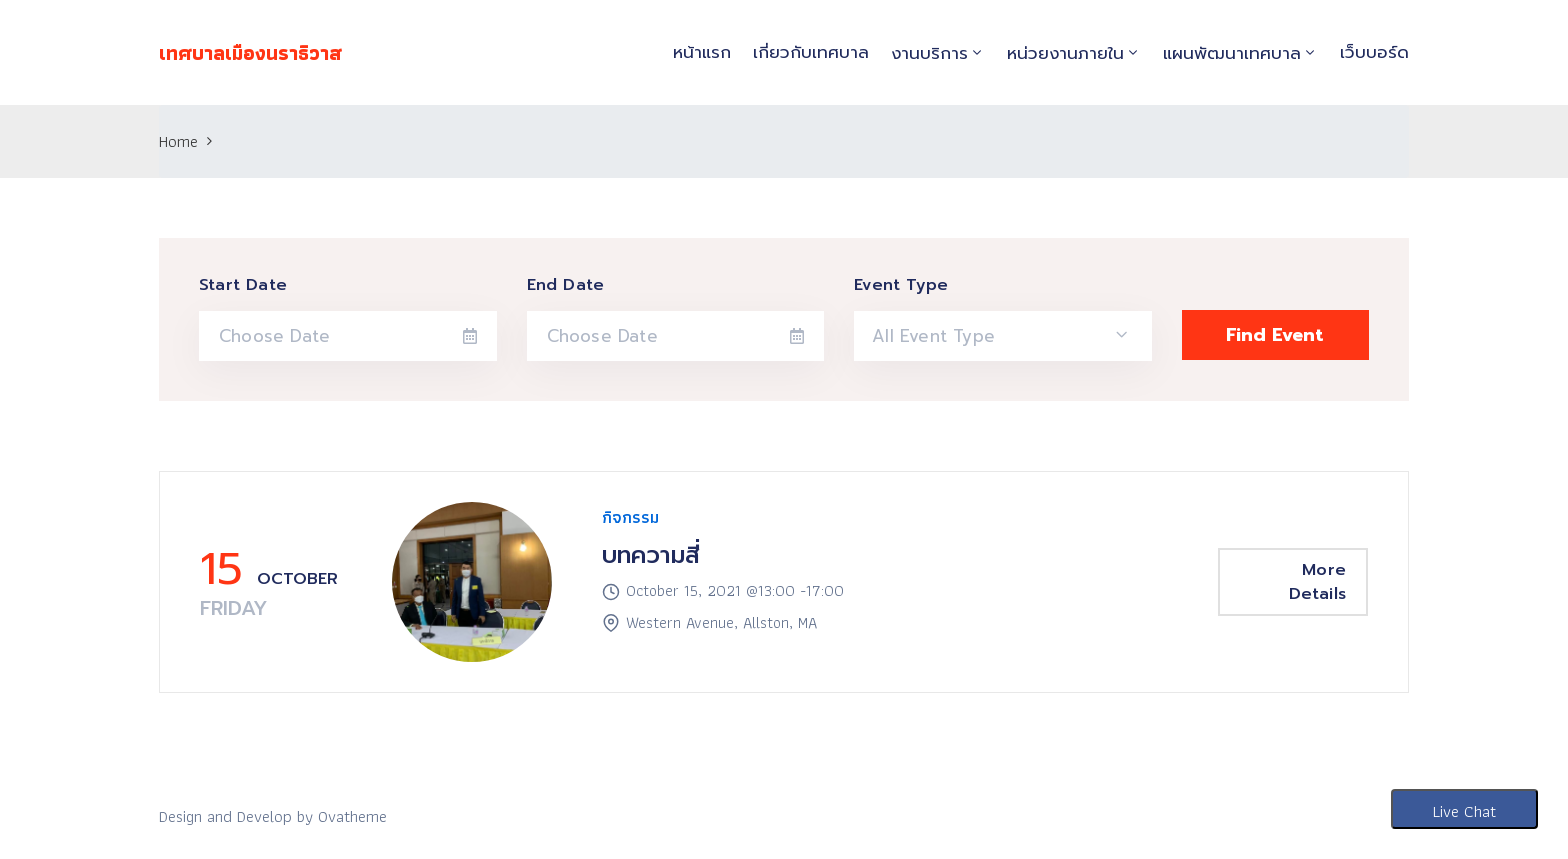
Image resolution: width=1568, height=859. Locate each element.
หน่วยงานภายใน (1065, 53)
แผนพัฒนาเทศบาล (1232, 53)
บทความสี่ (651, 555)
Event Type (901, 285)
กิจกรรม (630, 517)
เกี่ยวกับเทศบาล (811, 52)
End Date (566, 285)
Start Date (243, 285)
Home (178, 141)
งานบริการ (929, 53)
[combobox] (1003, 336)
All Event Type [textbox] (933, 336)
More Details (1317, 582)
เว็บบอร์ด (1374, 52)
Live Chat (1464, 811)
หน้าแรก (702, 52)
